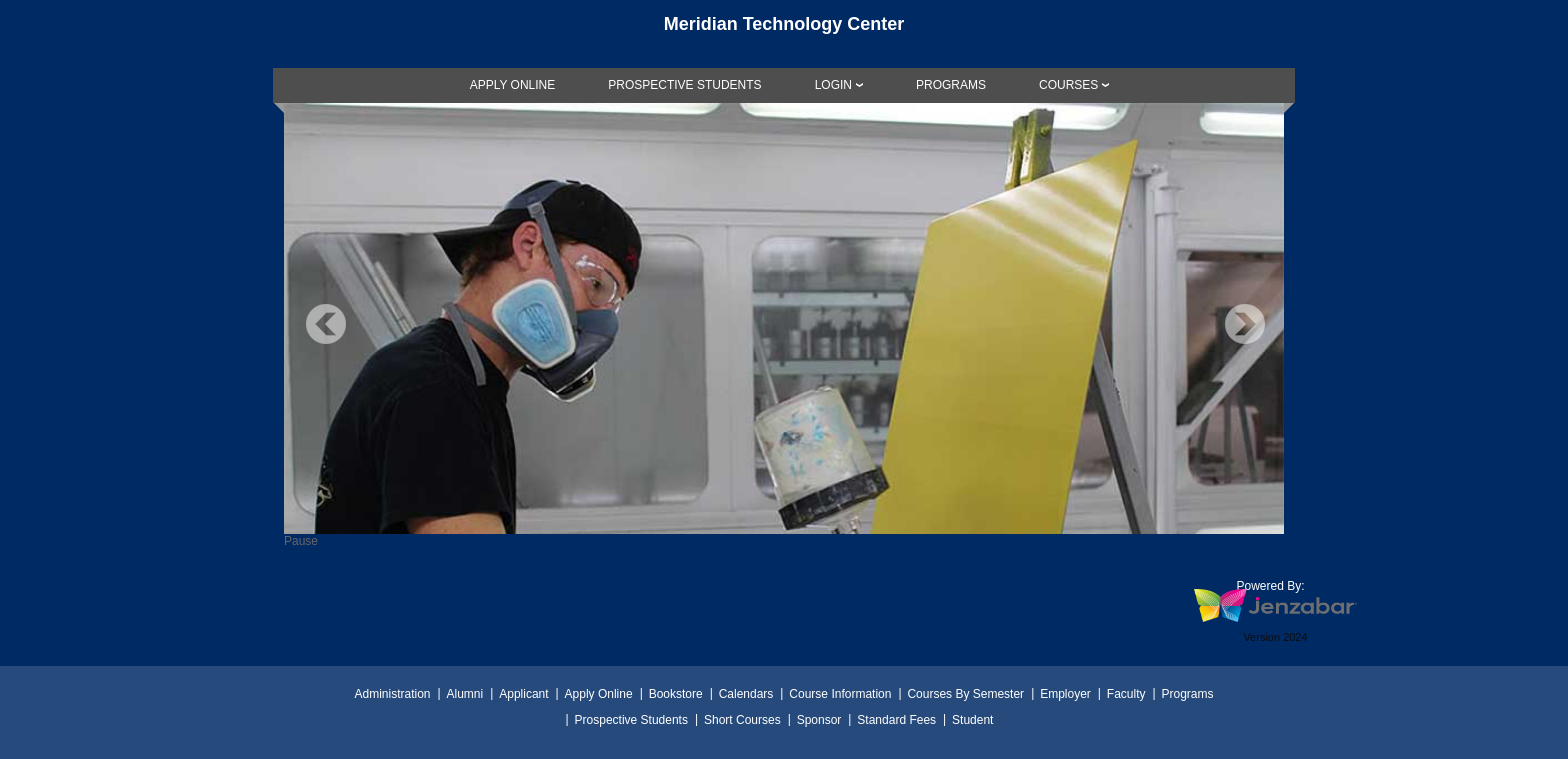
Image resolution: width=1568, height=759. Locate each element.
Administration (392, 694)
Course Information (840, 694)
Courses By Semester (965, 694)
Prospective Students (631, 720)
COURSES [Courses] (1068, 85)
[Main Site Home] (784, 34)
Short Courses (742, 720)
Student (972, 720)
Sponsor (819, 720)
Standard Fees (896, 720)
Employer (1065, 694)
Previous (326, 324)
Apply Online (599, 694)
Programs (1188, 694)
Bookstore (676, 694)
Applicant (523, 694)
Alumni (465, 694)
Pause (301, 541)
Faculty (1126, 694)
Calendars (746, 694)
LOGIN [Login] (833, 85)
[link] (513, 85)
